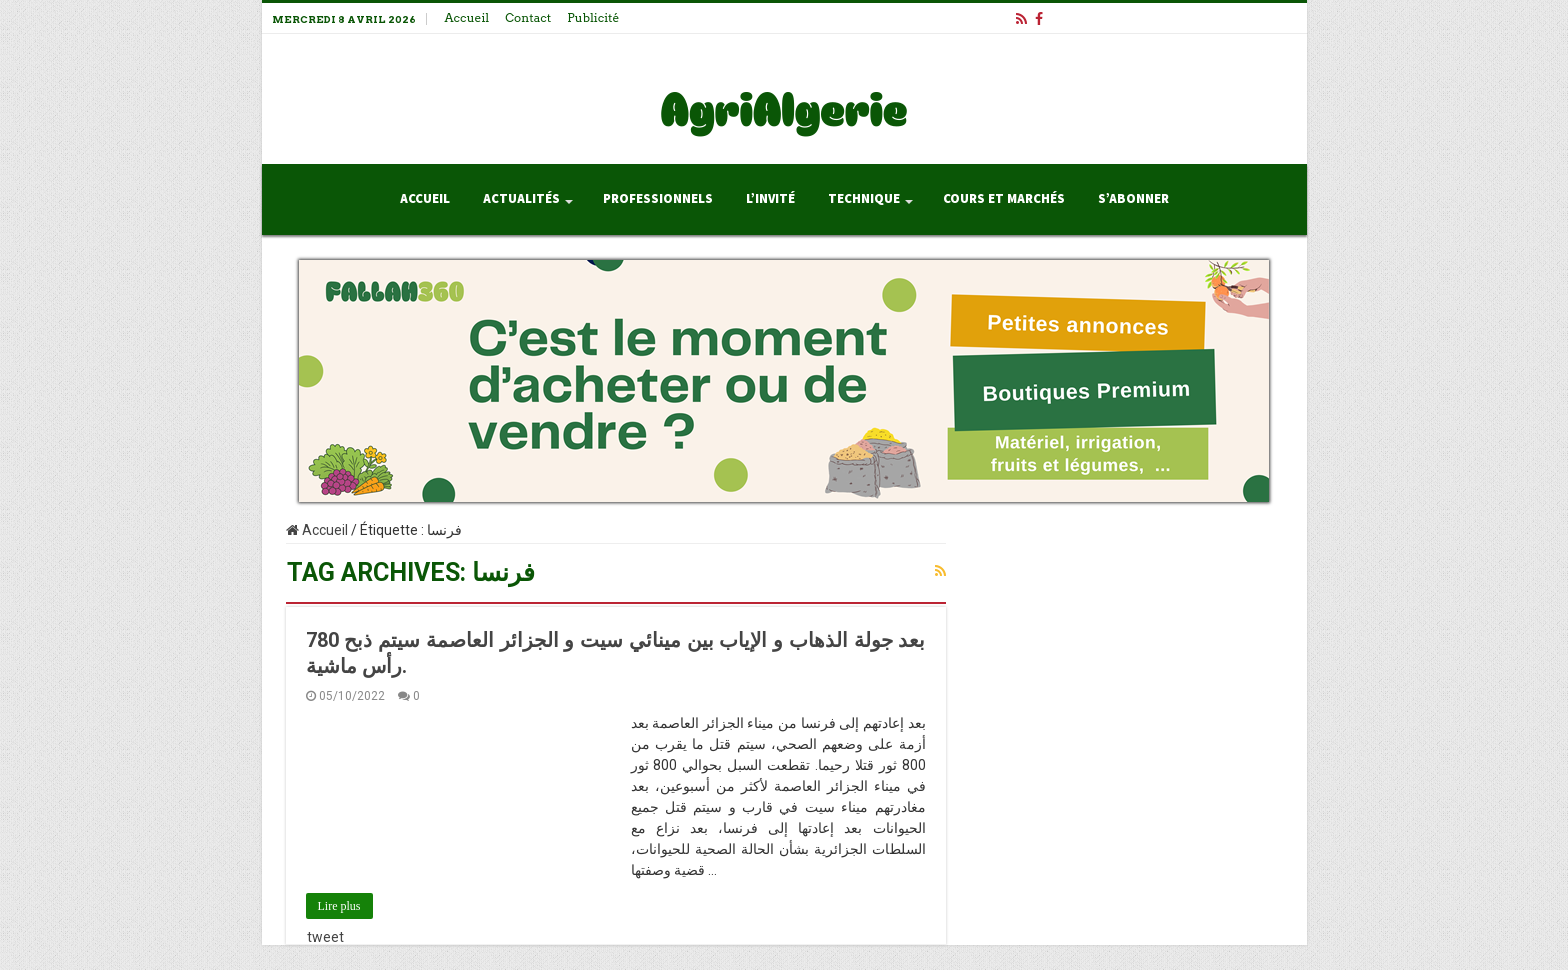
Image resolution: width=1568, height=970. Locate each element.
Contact (528, 17)
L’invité (770, 199)
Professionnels (658, 199)
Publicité (593, 17)
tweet (325, 937)
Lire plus (339, 906)
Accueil (467, 17)
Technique (864, 199)
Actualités (521, 199)
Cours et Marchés (1004, 199)
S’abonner (1133, 199)
